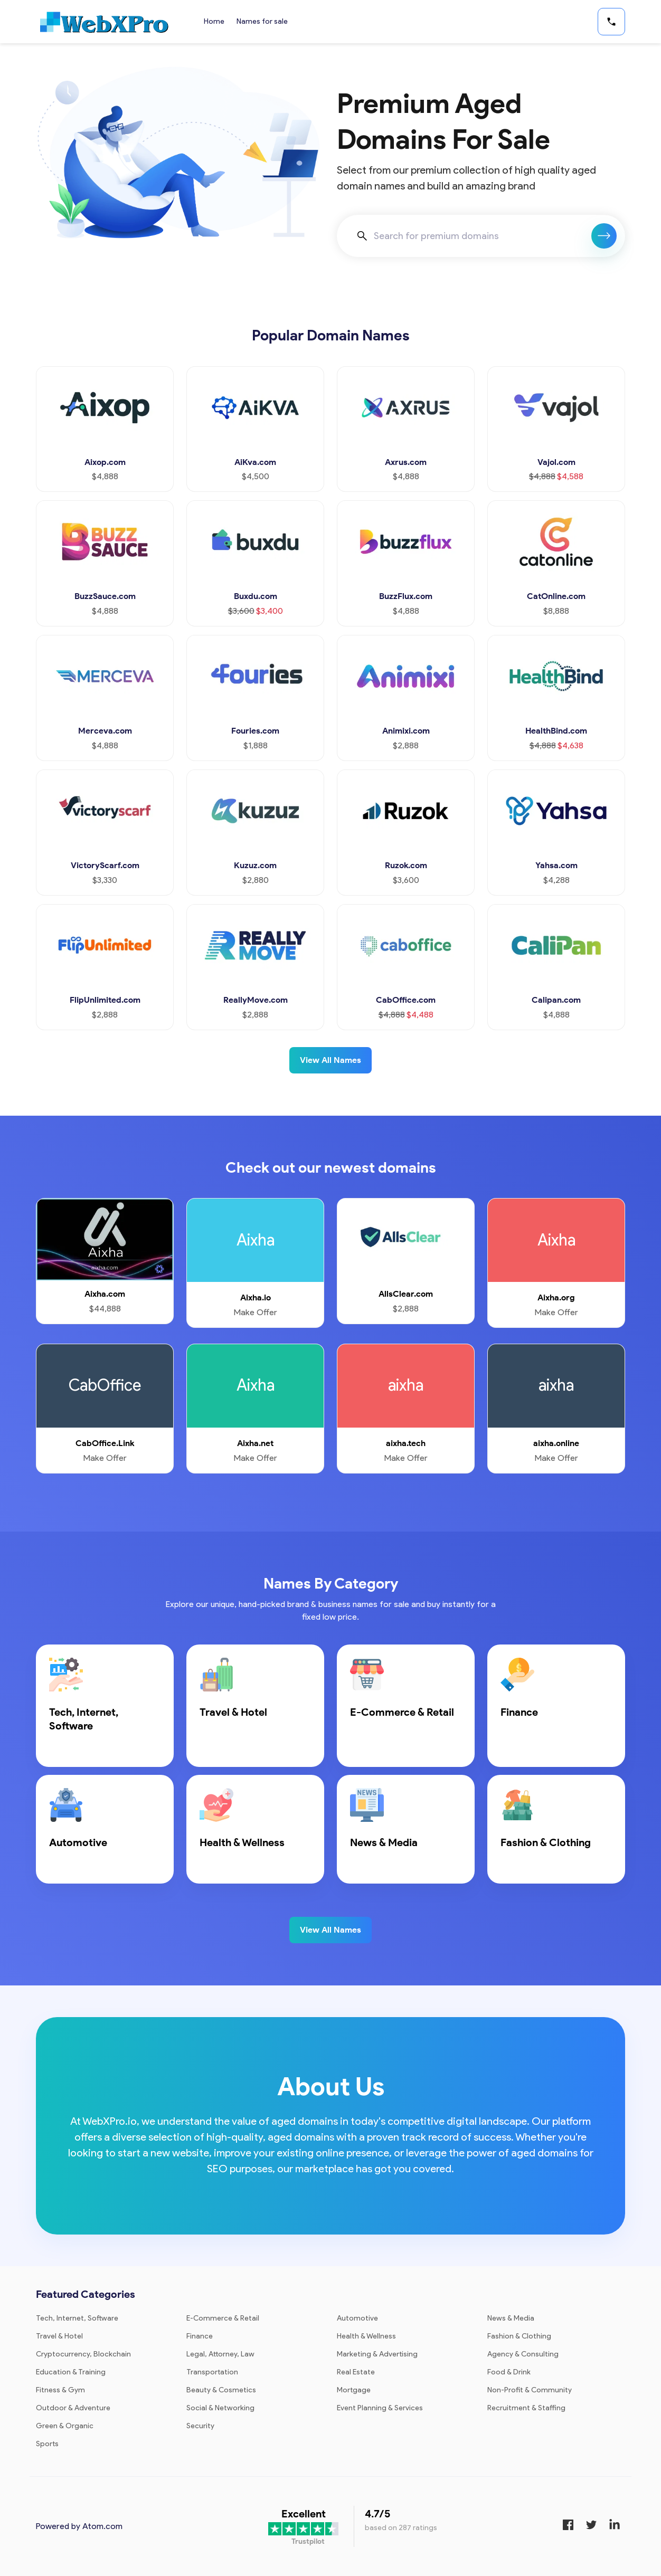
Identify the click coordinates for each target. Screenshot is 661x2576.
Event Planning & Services (380, 2407)
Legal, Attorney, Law (220, 2354)
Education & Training (71, 2372)
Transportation (212, 2372)
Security (200, 2425)
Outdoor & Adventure (73, 2407)
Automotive (357, 2318)
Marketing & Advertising (377, 2354)
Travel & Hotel (59, 2336)
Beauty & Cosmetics (221, 2389)
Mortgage (354, 2389)
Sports (47, 2443)
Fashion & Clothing (519, 2336)
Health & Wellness (366, 2336)
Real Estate (356, 2372)
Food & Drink (509, 2372)
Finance (199, 2336)
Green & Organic (64, 2425)
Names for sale (262, 21)
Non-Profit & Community (529, 2389)
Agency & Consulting (523, 2354)
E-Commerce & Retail (222, 2318)
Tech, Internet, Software (77, 2318)
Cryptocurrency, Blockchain (83, 2354)
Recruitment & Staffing (526, 2407)
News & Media (510, 2318)
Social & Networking (220, 2407)
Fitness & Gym (60, 2389)
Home (214, 21)
